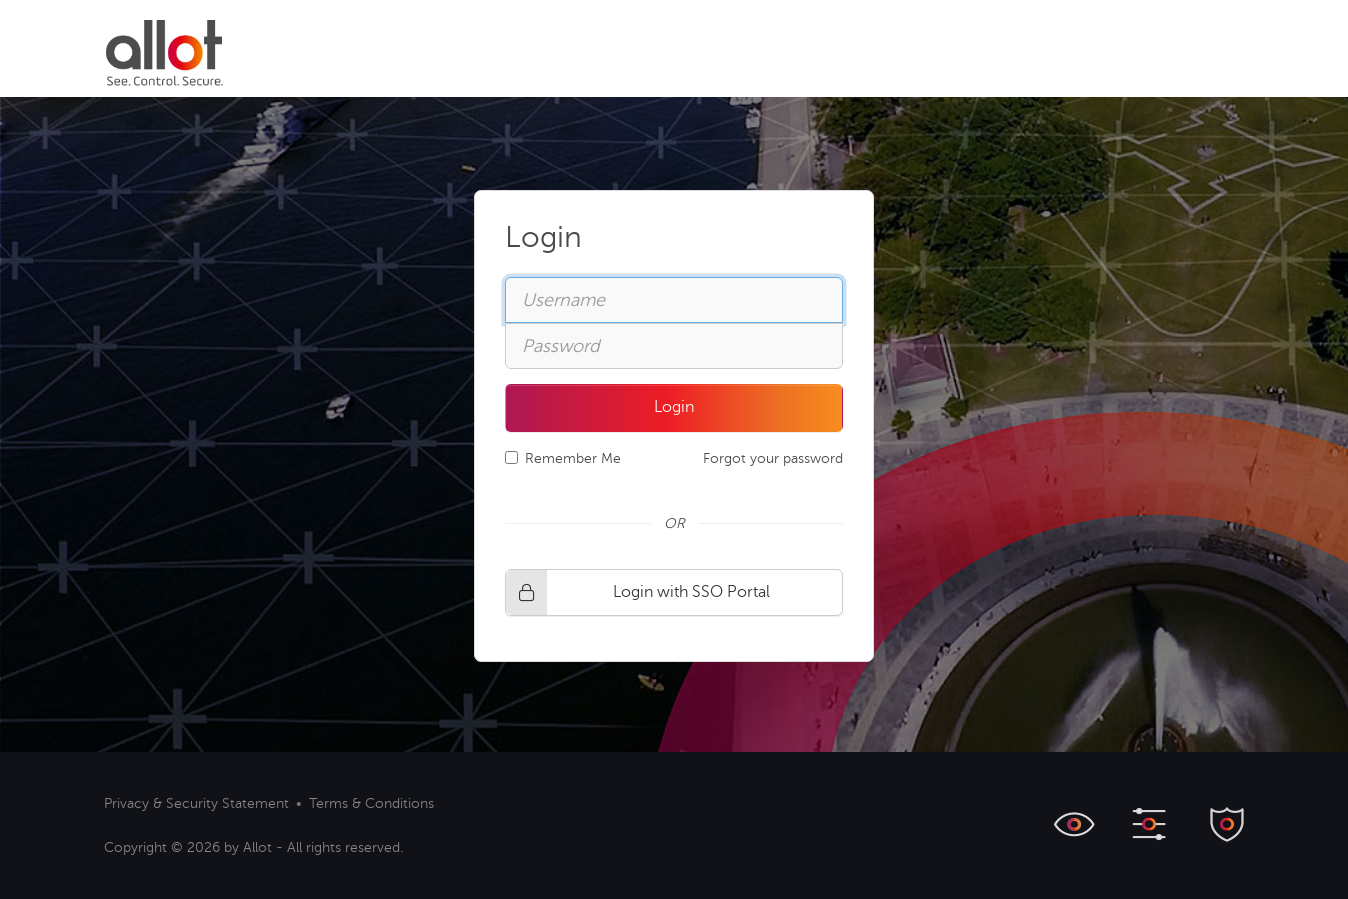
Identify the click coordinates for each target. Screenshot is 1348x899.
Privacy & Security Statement (196, 803)
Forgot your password (773, 458)
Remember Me (563, 458)
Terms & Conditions (371, 803)
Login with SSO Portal (638, 592)
